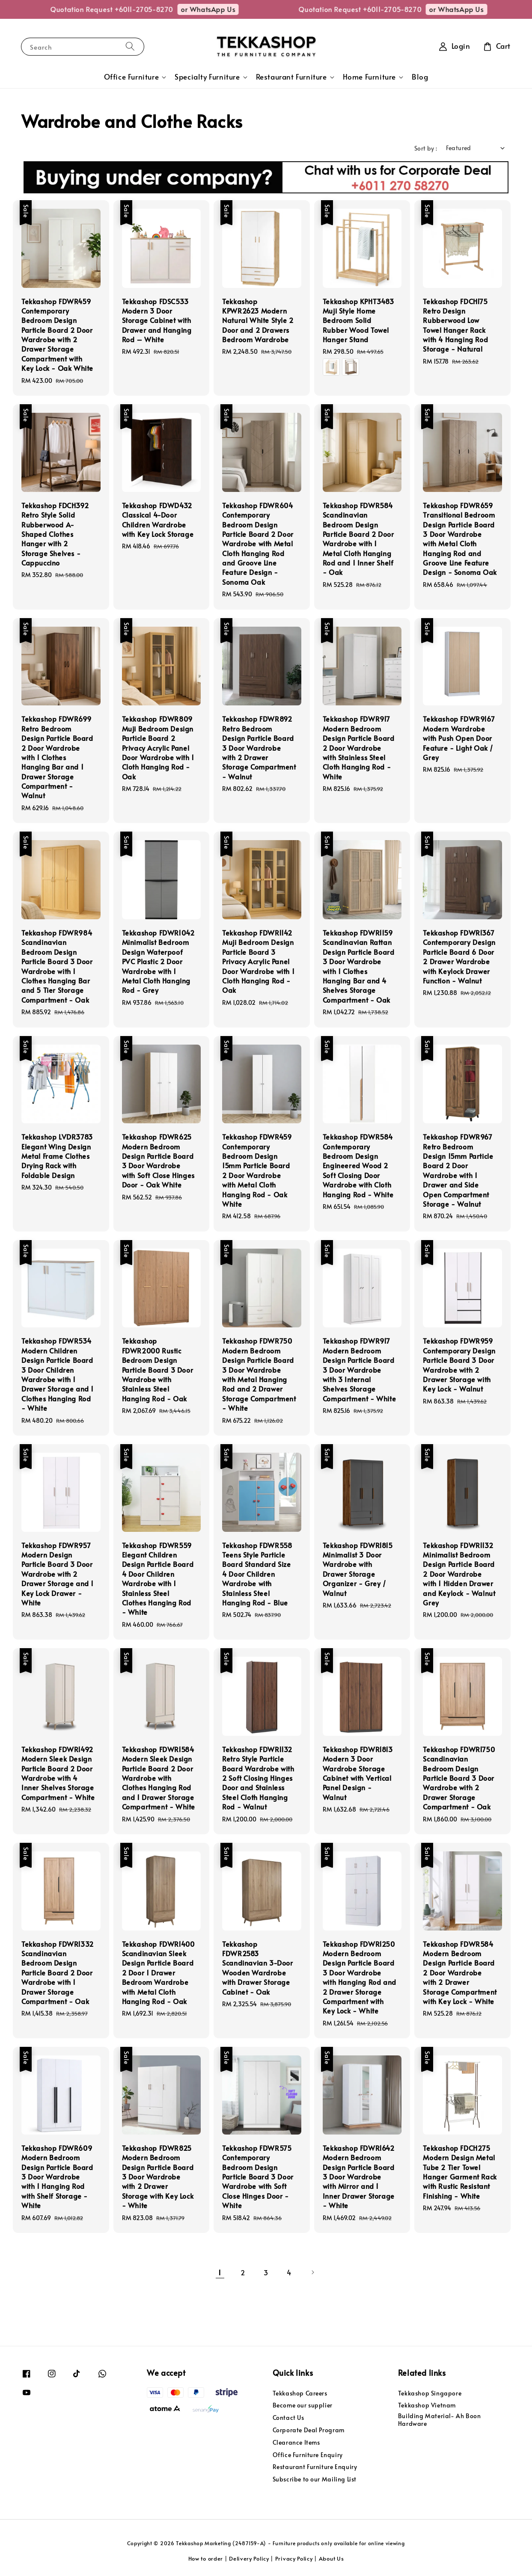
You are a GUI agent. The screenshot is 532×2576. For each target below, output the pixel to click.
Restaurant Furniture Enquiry (315, 2467)
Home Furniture (369, 77)
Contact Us (288, 2417)
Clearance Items (296, 2442)
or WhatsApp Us (30, 9)
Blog (420, 77)
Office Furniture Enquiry (308, 2455)
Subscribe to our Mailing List (315, 2479)
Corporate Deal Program (309, 2430)
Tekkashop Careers (300, 2393)
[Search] (130, 46)
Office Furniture (131, 77)
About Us (331, 2558)
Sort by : (425, 148)
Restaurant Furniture (291, 77)
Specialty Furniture (207, 77)
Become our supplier (303, 2405)
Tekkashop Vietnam (427, 2405)
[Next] (312, 2272)
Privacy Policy (294, 2558)
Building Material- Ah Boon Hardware (439, 2420)
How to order (205, 2558)
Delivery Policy (249, 2558)
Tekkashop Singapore (429, 2393)
